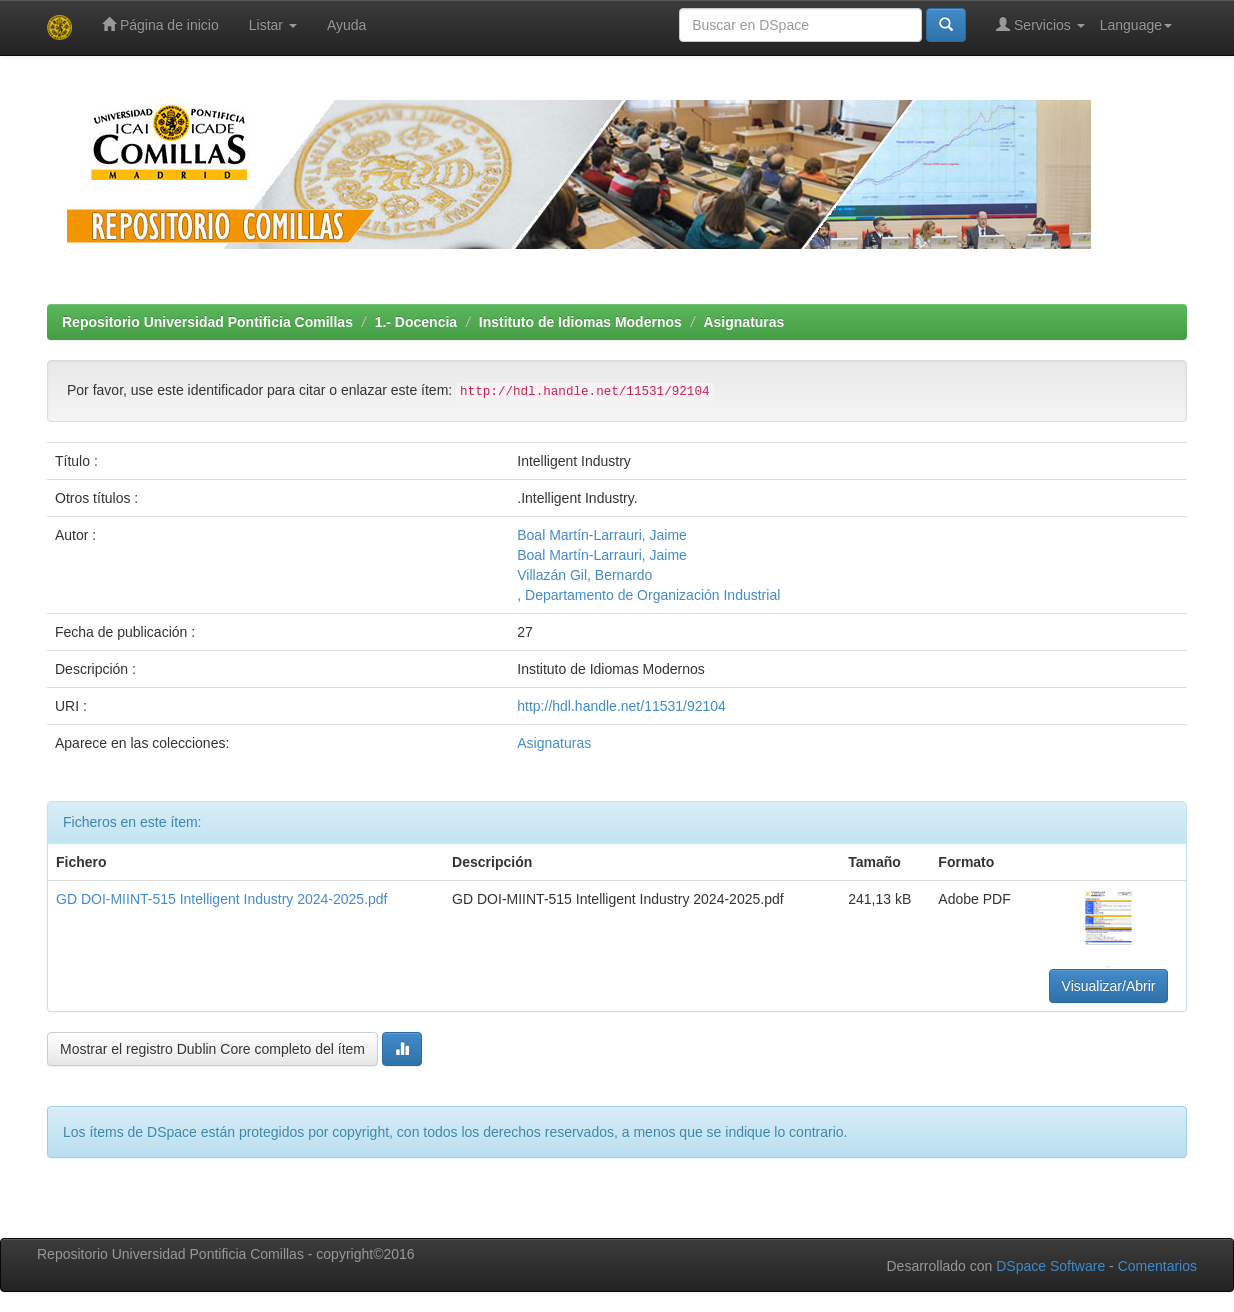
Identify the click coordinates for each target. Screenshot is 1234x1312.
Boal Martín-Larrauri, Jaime (602, 535)
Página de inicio (160, 24)
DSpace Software (1050, 1266)
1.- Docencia (416, 322)
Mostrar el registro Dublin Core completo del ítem (212, 1049)
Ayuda (346, 25)
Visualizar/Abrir (1109, 986)
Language (1136, 25)
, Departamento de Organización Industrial (648, 595)
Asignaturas (743, 322)
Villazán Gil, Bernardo (584, 575)
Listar (273, 25)
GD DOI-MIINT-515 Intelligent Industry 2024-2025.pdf (222, 899)
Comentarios (1157, 1266)
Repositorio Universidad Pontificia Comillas (207, 322)
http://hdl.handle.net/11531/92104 (621, 706)
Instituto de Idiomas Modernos (580, 322)
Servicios (1040, 24)
